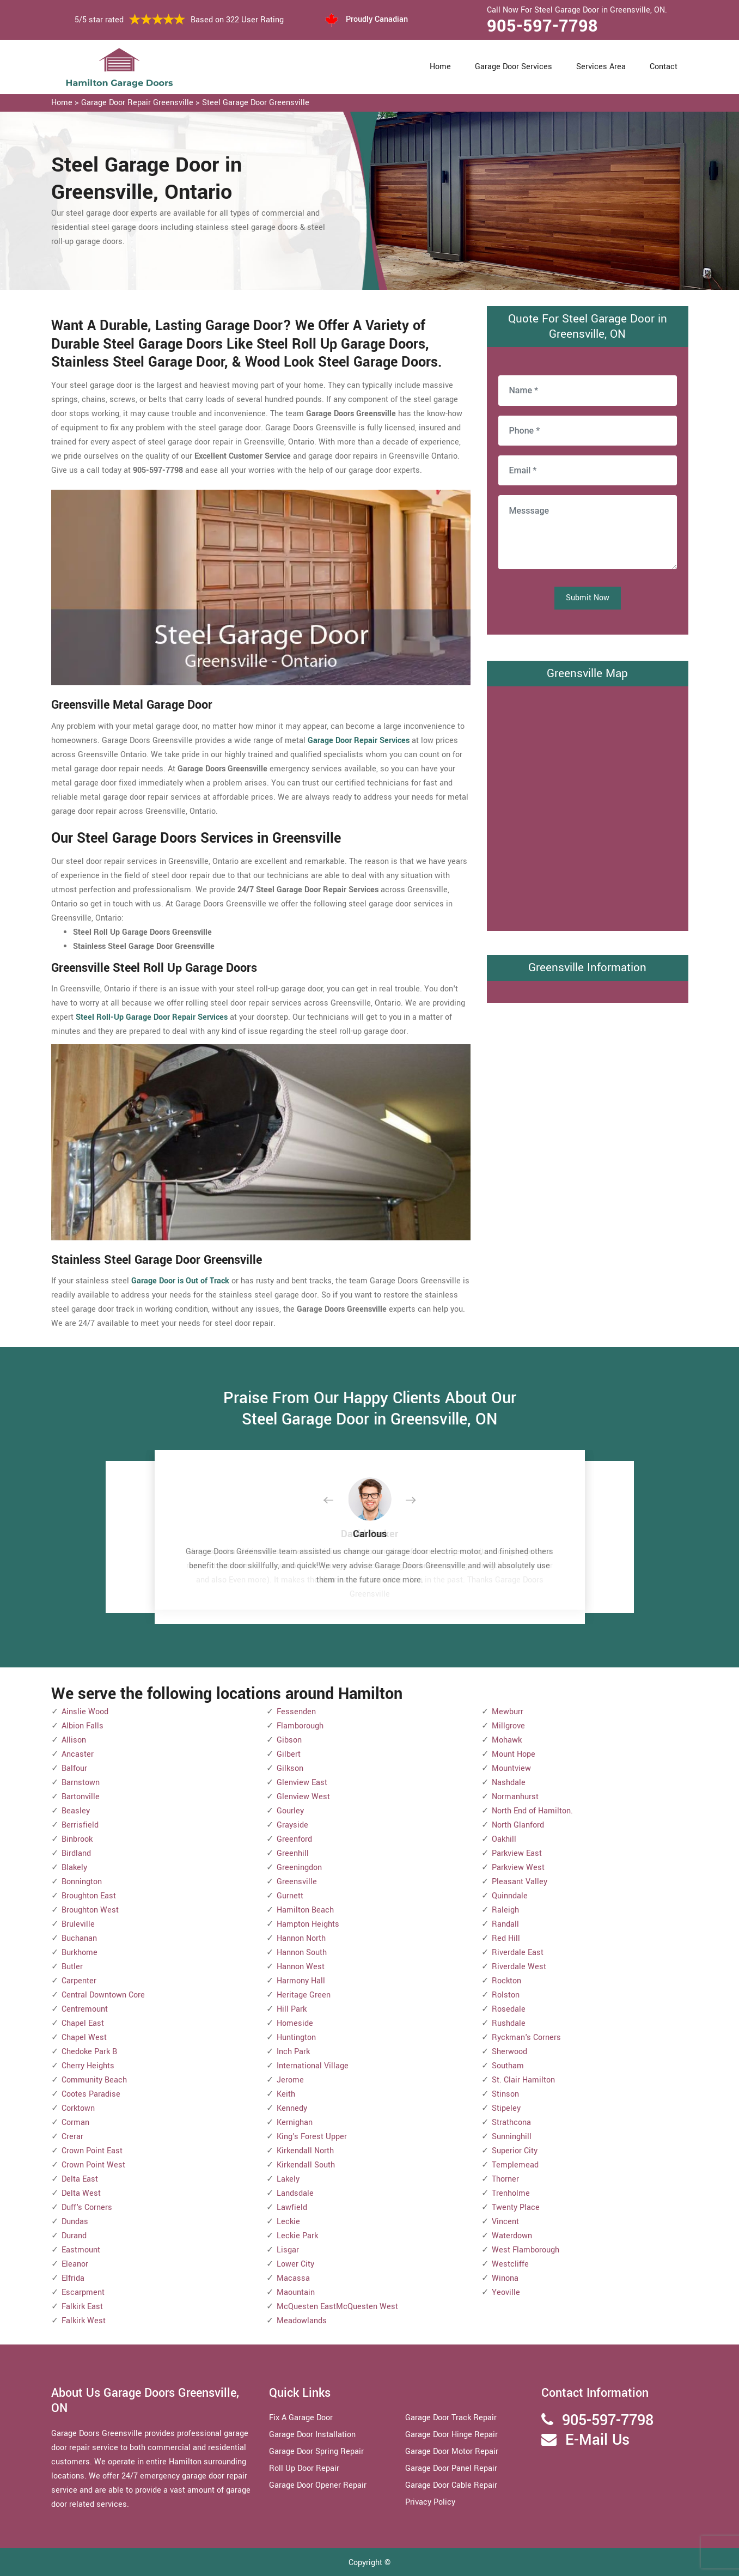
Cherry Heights (88, 2066)
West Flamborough (525, 2250)
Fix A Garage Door (301, 2417)
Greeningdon (299, 1867)
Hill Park (292, 2009)
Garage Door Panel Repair (451, 2468)
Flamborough (300, 1726)
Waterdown (512, 2236)
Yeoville (506, 2292)
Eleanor (75, 2264)
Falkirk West (84, 2321)
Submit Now (587, 598)
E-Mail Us (597, 2440)
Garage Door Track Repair (451, 2417)
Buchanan (79, 1938)
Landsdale (295, 2193)
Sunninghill (512, 2136)
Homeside (295, 2023)
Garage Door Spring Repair (316, 2451)
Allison (74, 1740)
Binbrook (77, 1839)
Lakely (288, 2179)
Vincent (505, 2221)
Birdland (76, 1853)
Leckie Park (297, 2236)
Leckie (288, 2221)
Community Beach (94, 2080)
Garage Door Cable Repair (451, 2485)
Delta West (81, 2193)
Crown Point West (93, 2165)
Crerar (72, 2136)
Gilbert (289, 1754)
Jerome (290, 2080)
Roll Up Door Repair (304, 2468)
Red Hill (506, 1938)
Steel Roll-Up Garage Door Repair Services (152, 1017)
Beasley (76, 1811)
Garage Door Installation (312, 2434)
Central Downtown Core (103, 1995)
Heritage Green (304, 1995)
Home (440, 66)
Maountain (296, 2292)
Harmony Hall (301, 1981)
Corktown (78, 2108)
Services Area (601, 66)
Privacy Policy (430, 2502)
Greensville (297, 1881)
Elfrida (73, 2278)
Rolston (506, 1995)
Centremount (85, 2009)
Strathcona (511, 2122)
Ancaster (78, 1754)
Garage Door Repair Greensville (137, 102)
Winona (505, 2278)
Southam (508, 2066)
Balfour (74, 1768)
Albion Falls (82, 1726)
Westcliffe (510, 2264)
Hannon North (301, 1938)
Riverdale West (519, 1966)
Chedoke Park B (89, 2051)
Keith (286, 2094)
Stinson (505, 2094)
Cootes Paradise (91, 2094)
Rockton (506, 1981)
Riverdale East (517, 1952)
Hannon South (302, 1952)
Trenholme (511, 2193)
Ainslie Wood (85, 1712)
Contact (663, 66)
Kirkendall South (306, 2165)
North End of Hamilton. (532, 1811)
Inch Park (293, 2051)
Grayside (292, 1825)
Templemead (515, 2165)
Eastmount (81, 2250)
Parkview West (518, 1867)
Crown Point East (92, 2151)
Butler (72, 1966)
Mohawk (507, 1740)
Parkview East (517, 1853)
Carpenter (79, 1981)
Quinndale (510, 1896)
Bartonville (81, 1796)
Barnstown (81, 1782)
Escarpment (83, 2292)
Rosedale (509, 2009)
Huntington (296, 2037)
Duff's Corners (87, 2207)
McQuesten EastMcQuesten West (337, 2306)
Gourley (290, 1811)
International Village (313, 2066)
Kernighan (295, 2122)
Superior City (515, 2151)
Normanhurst (515, 1796)
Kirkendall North (305, 2151)
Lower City (295, 2264)
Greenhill (293, 1853)
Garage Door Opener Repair (318, 2485)
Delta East (80, 2179)
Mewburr (507, 1712)
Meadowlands (302, 2321)
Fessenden (296, 1712)
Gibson (289, 1740)
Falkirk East (82, 2306)
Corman (75, 2122)
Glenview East (302, 1782)
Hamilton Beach (305, 1910)
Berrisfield (80, 1825)
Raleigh (505, 1910)
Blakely (74, 1867)
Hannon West (301, 1966)
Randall (505, 1924)
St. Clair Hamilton (523, 2080)
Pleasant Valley (519, 1881)
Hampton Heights (308, 1924)
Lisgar (288, 2250)
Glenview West (303, 1796)
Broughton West (90, 1910)
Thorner (505, 2179)
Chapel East (83, 2023)
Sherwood (509, 2051)
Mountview (511, 1768)
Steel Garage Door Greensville (255, 102)
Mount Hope (513, 1754)
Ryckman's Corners (526, 2037)
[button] (337, 1501)
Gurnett (290, 1896)
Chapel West (84, 2037)
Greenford (294, 1839)
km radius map (587, 806)
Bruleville (78, 1924)
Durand (74, 2236)
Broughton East (89, 1896)
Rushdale (509, 2023)
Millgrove (508, 1726)
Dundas (75, 2221)
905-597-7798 (542, 26)
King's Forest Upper (312, 2136)
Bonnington (82, 1881)
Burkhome (79, 1952)
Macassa (293, 2278)
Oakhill (504, 1839)
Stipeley (506, 2108)
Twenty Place (516, 2207)
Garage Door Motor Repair (451, 2451)
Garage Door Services (513, 66)
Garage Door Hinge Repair (451, 2434)
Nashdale (509, 1782)
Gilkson (290, 1768)
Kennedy (292, 2108)
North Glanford (518, 1825)
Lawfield (292, 2207)
